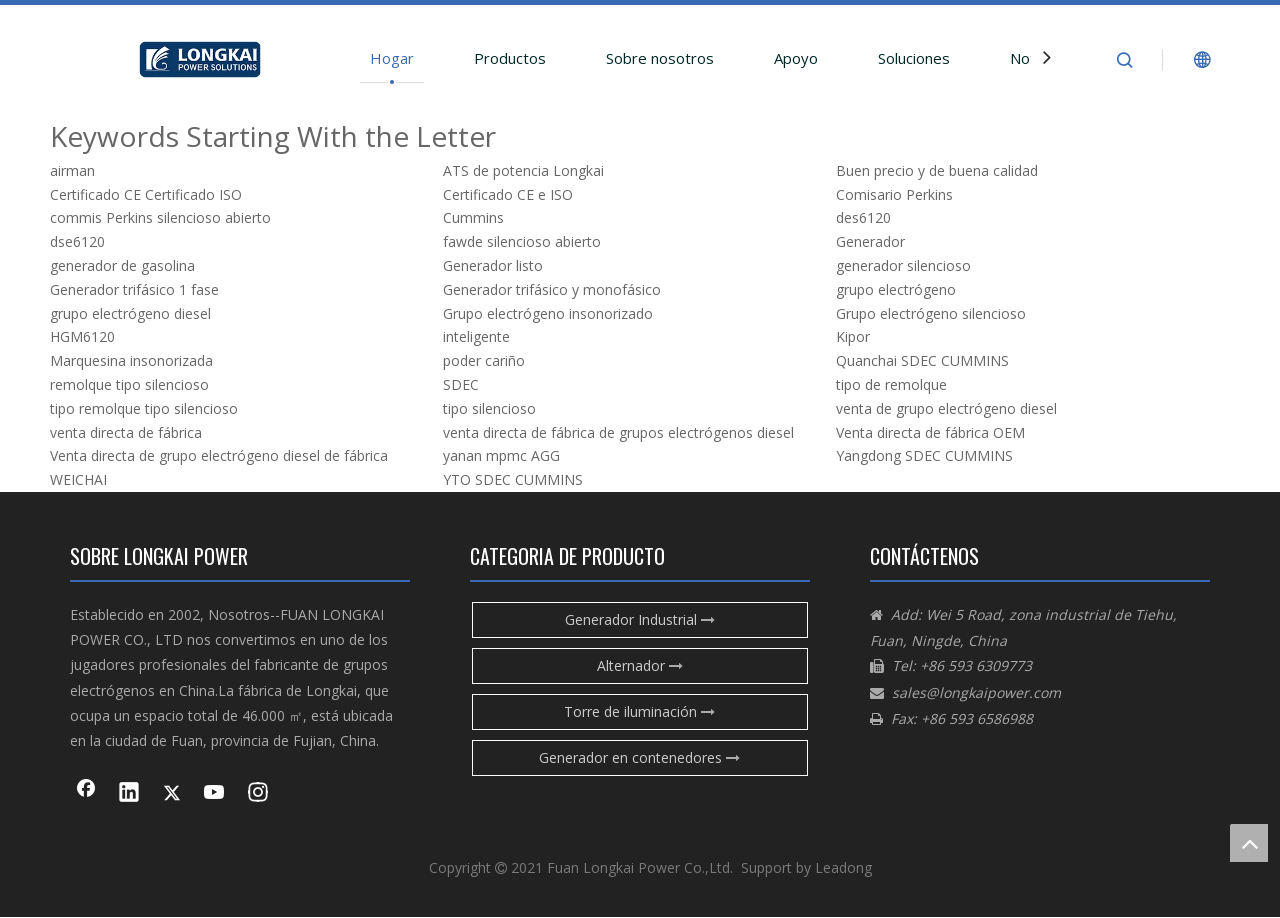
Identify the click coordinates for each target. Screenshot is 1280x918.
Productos (510, 58)
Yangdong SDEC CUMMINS (924, 455)
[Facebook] (86, 794)
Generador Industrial (640, 619)
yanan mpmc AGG (501, 455)
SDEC (461, 384)
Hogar (392, 58)
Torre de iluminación (639, 711)
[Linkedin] (129, 794)
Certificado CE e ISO (508, 194)
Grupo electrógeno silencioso (931, 313)
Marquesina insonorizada (131, 360)
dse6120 (77, 241)
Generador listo (493, 265)
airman (72, 170)
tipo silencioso (489, 408)
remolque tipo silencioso (129, 384)
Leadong (843, 867)
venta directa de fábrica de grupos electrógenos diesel (618, 432)
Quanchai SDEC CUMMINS (922, 360)
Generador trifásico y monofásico (552, 289)
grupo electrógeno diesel (130, 313)
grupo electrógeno (896, 289)
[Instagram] (258, 794)
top (1249, 843)
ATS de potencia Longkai (523, 170)
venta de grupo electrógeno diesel (946, 408)
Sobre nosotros (660, 58)
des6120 (863, 217)
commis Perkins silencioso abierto (160, 217)
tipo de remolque (891, 384)
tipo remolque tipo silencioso (144, 408)
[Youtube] (215, 794)
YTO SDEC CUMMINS (513, 479)
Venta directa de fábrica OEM (930, 432)
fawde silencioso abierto (522, 241)
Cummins (473, 217)
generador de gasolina (122, 265)
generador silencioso (903, 265)
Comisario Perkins (894, 194)
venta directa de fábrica (126, 432)
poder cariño (484, 360)
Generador (870, 241)
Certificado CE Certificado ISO (146, 194)
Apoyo (796, 58)
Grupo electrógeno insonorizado (548, 313)
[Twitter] (172, 794)
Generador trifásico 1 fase (134, 289)
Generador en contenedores (639, 757)
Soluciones (914, 58)
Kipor (853, 336)
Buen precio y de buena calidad (937, 170)
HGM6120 (82, 336)
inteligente (476, 336)
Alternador (640, 665)
